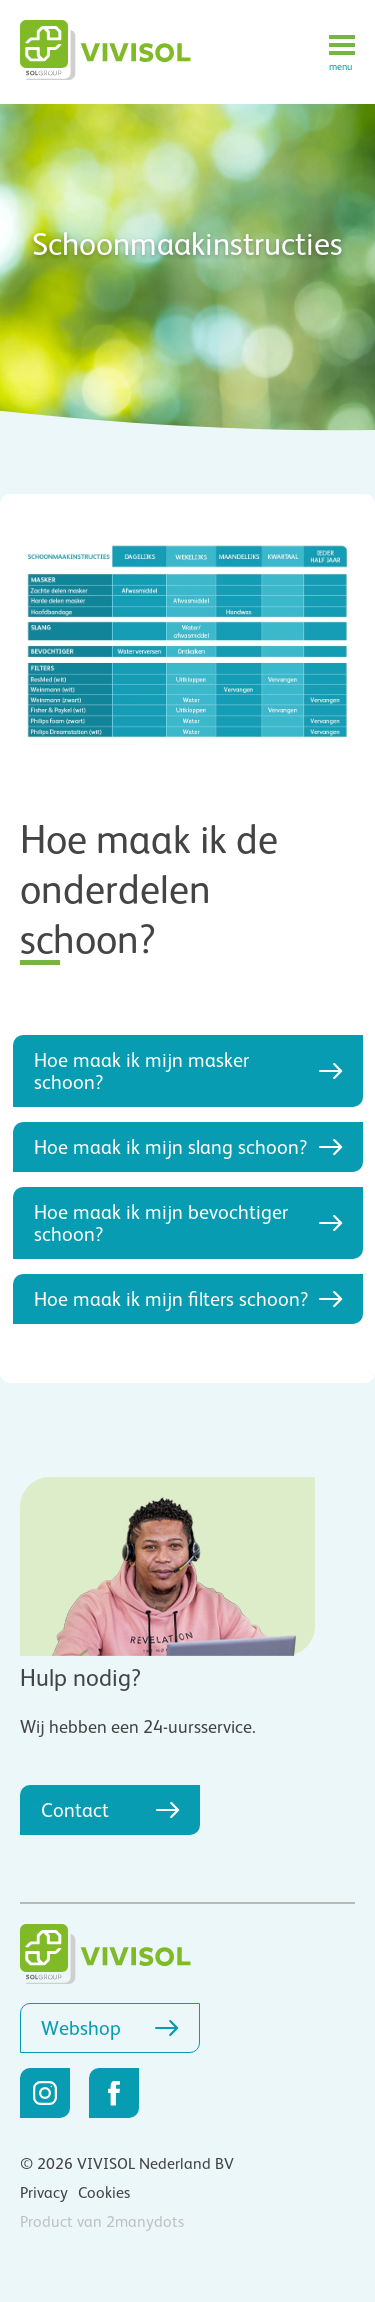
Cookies (104, 2193)
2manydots (145, 2222)
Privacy (44, 2193)
